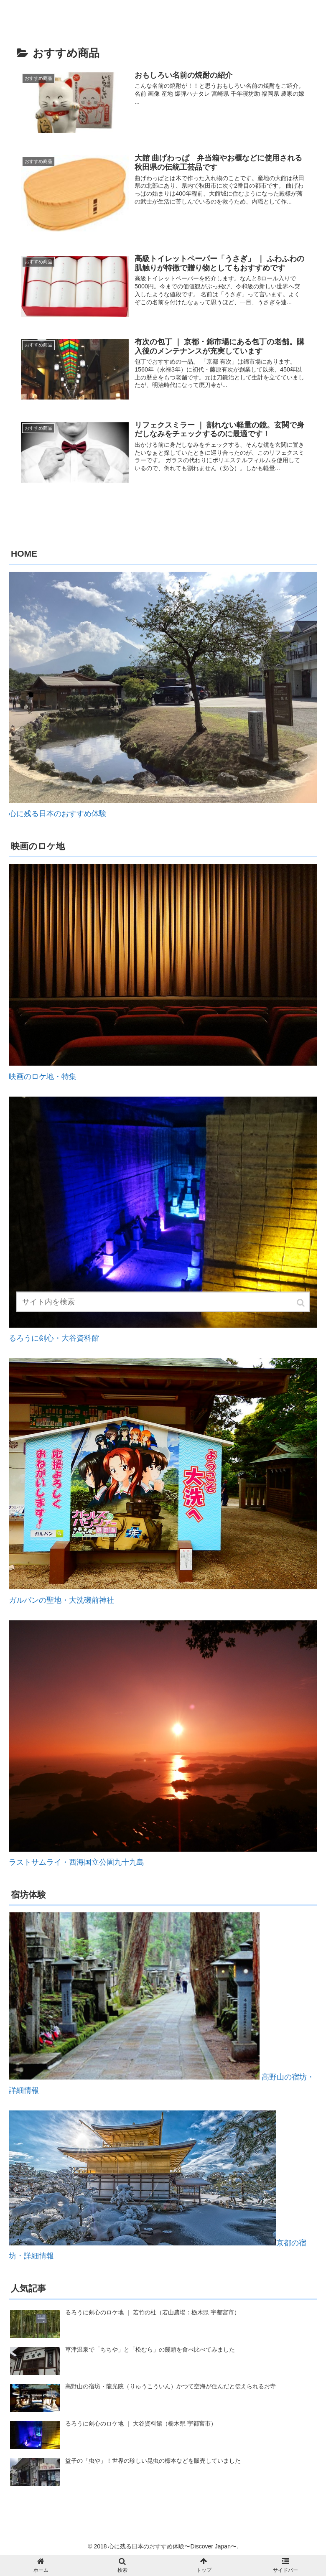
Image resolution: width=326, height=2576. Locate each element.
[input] (163, 1306)
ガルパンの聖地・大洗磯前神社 (61, 1600)
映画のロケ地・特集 (42, 1076)
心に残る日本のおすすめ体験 (58, 813)
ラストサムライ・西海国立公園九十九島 (76, 1862)
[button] (301, 1307)
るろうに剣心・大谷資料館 (54, 1338)
